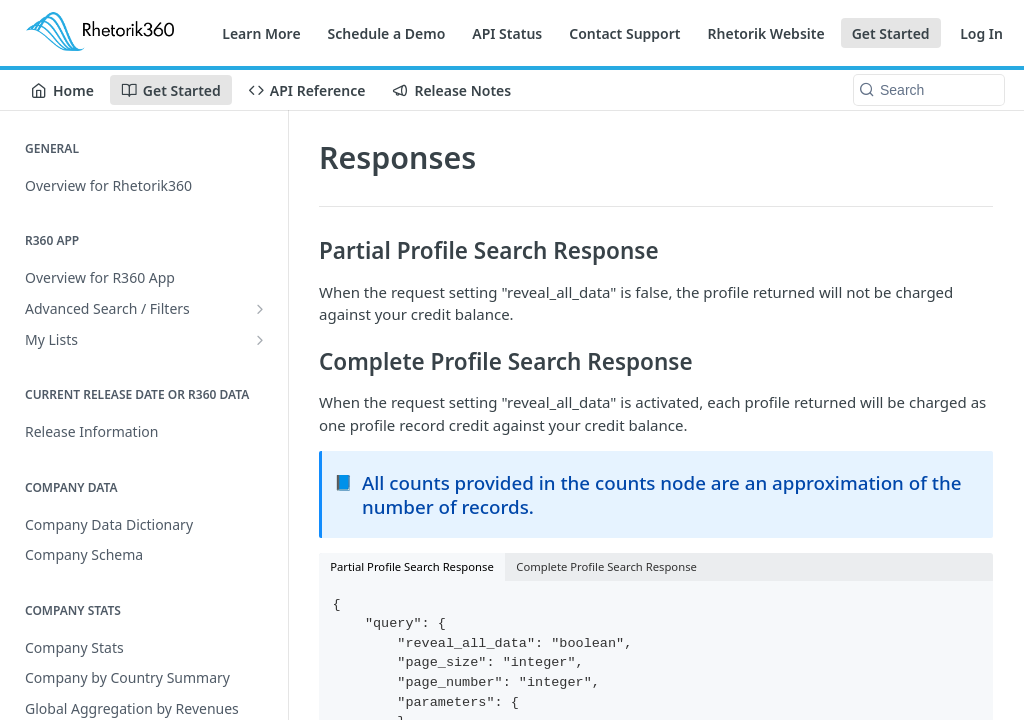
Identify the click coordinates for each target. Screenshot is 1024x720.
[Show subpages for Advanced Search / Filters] (260, 309)
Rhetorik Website (766, 33)
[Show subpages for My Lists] (260, 340)
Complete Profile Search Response (606, 566)
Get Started (891, 33)
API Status (507, 33)
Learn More (261, 33)
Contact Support (624, 33)
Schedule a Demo (387, 33)
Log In (981, 33)
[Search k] (929, 90)
